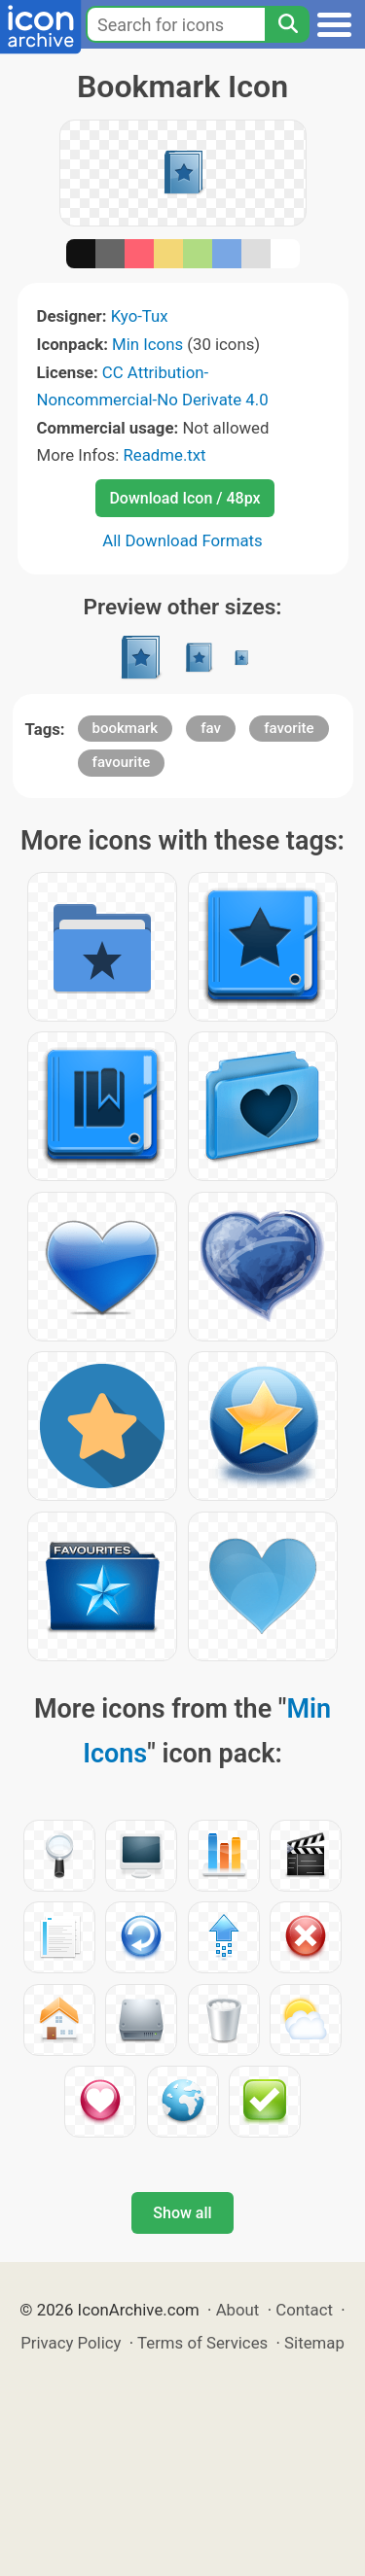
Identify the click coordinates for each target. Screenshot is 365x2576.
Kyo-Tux (139, 316)
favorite (288, 728)
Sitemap (314, 2342)
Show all (182, 2213)
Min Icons (147, 344)
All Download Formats (182, 540)
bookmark (125, 728)
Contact (304, 2309)
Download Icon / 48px (184, 498)
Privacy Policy (70, 2342)
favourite (121, 762)
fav (211, 728)
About (238, 2309)
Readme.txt (164, 455)
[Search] (287, 24)
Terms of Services (202, 2342)
